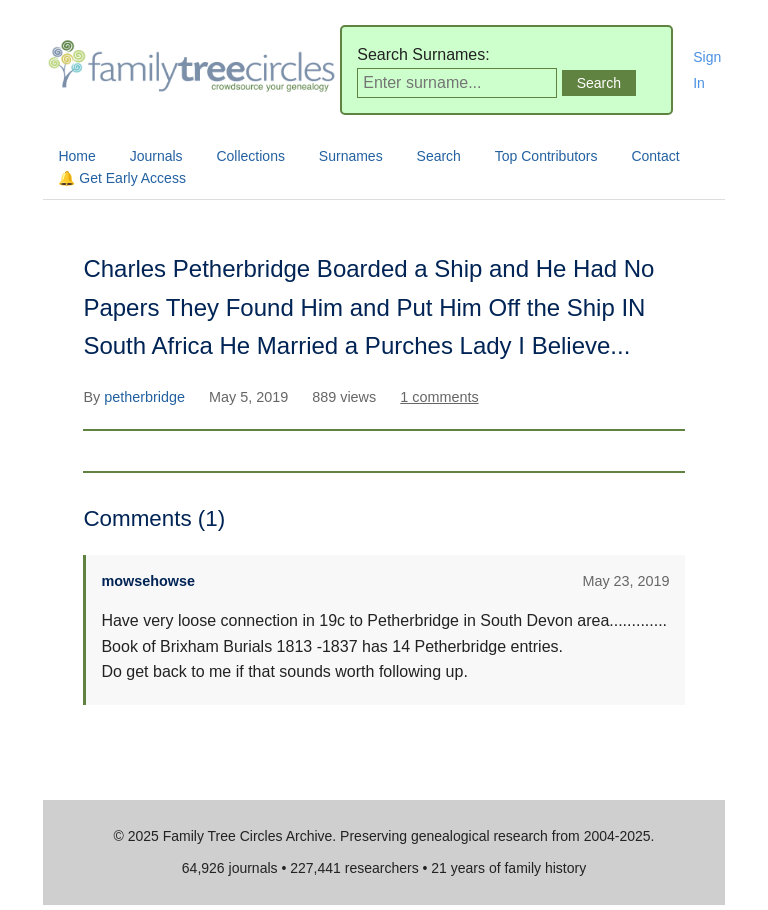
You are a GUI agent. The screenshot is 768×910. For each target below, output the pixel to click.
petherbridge (146, 397)
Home (76, 156)
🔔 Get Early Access (121, 178)
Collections (250, 156)
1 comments (439, 397)
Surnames (351, 156)
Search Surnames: (423, 54)
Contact (655, 156)
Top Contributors (546, 156)
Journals (156, 156)
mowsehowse (148, 581)
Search (439, 156)
